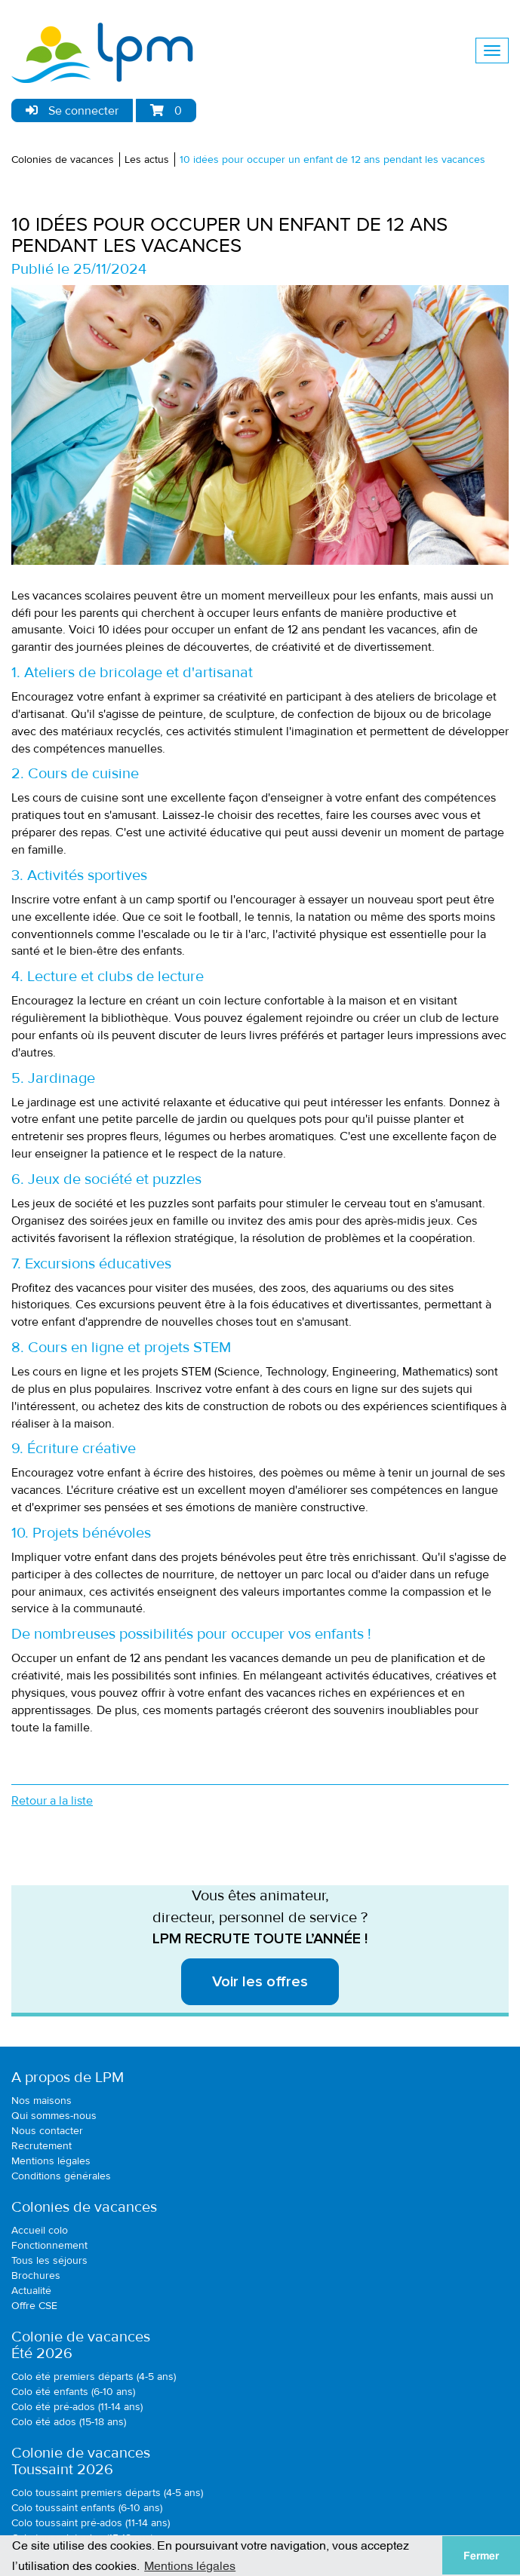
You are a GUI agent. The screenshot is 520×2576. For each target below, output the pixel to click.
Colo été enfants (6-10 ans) (73, 2391)
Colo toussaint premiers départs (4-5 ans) (107, 2492)
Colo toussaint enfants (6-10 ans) (86, 2507)
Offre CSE (34, 2305)
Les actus (147, 159)
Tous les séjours (49, 2260)
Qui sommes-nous (54, 2115)
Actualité (31, 2290)
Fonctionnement (49, 2245)
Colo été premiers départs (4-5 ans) (93, 2376)
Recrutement (41, 2145)
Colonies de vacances (62, 159)
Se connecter (72, 110)
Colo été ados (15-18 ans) (68, 2421)
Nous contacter (47, 2130)
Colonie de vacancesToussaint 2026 (80, 2461)
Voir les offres (260, 1981)
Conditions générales (61, 2176)
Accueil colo (39, 2230)
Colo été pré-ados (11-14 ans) (77, 2406)
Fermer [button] (481, 2555)
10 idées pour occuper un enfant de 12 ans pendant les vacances (332, 159)
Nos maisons (41, 2100)
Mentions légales (51, 2160)
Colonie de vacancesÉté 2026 (80, 2345)
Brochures (35, 2275)
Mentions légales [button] (189, 2565)
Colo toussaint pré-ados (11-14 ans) (90, 2522)
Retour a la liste (52, 1800)
